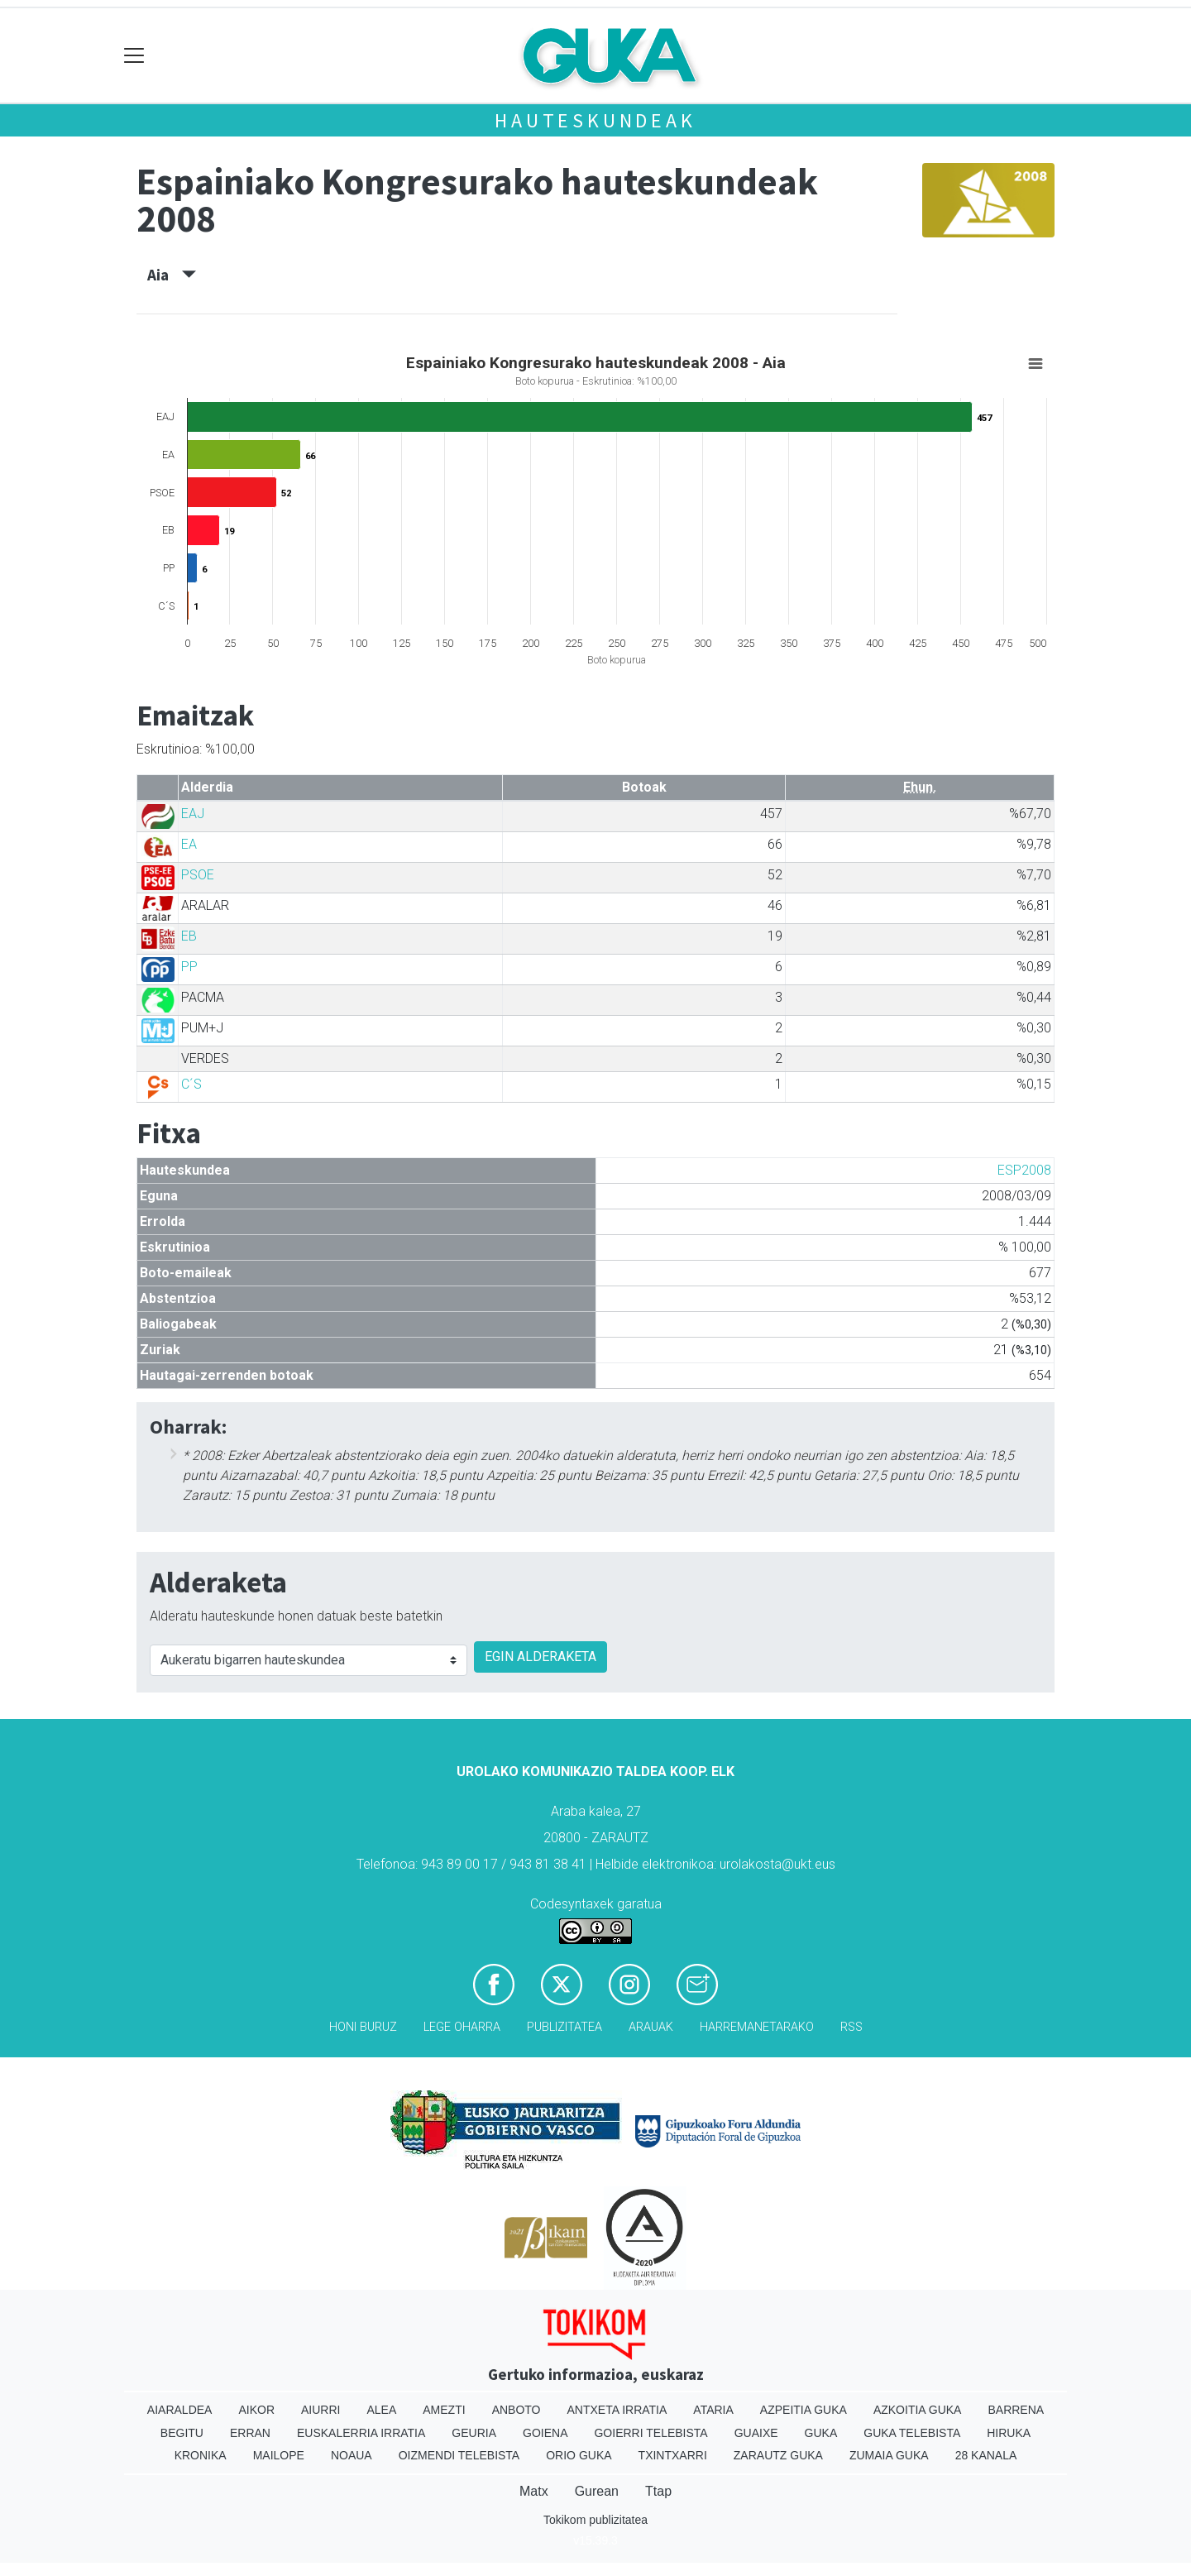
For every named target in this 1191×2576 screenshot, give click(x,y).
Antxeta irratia (617, 2409)
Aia (171, 275)
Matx (533, 2491)
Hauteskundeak (595, 120)
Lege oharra (461, 2027)
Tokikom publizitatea (595, 2519)
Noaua (351, 2455)
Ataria (713, 2409)
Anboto (516, 2409)
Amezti (444, 2409)
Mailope (278, 2455)
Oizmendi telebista (459, 2455)
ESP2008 (1024, 1170)
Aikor (256, 2409)
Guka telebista (911, 2433)
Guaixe (756, 2433)
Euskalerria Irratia (361, 2433)
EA (189, 844)
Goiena (545, 2433)
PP (189, 966)
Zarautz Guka (778, 2455)
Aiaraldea (180, 2409)
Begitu (181, 2433)
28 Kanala (986, 2455)
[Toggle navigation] (134, 55)
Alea (381, 2409)
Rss (851, 2027)
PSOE (197, 875)
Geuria (474, 2433)
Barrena (1016, 2409)
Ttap (658, 2491)
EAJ (192, 813)
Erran (250, 2433)
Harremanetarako (757, 2027)
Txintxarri (673, 2455)
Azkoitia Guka (917, 2409)
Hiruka (1009, 2433)
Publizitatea (564, 2027)
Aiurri (320, 2409)
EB (189, 936)
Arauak (651, 2027)
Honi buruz (363, 2027)
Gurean (597, 2491)
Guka (821, 2433)
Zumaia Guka (889, 2455)
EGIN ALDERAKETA (540, 1656)
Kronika (201, 2455)
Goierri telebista (650, 2433)
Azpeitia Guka (803, 2409)
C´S (191, 1084)
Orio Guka (578, 2455)
